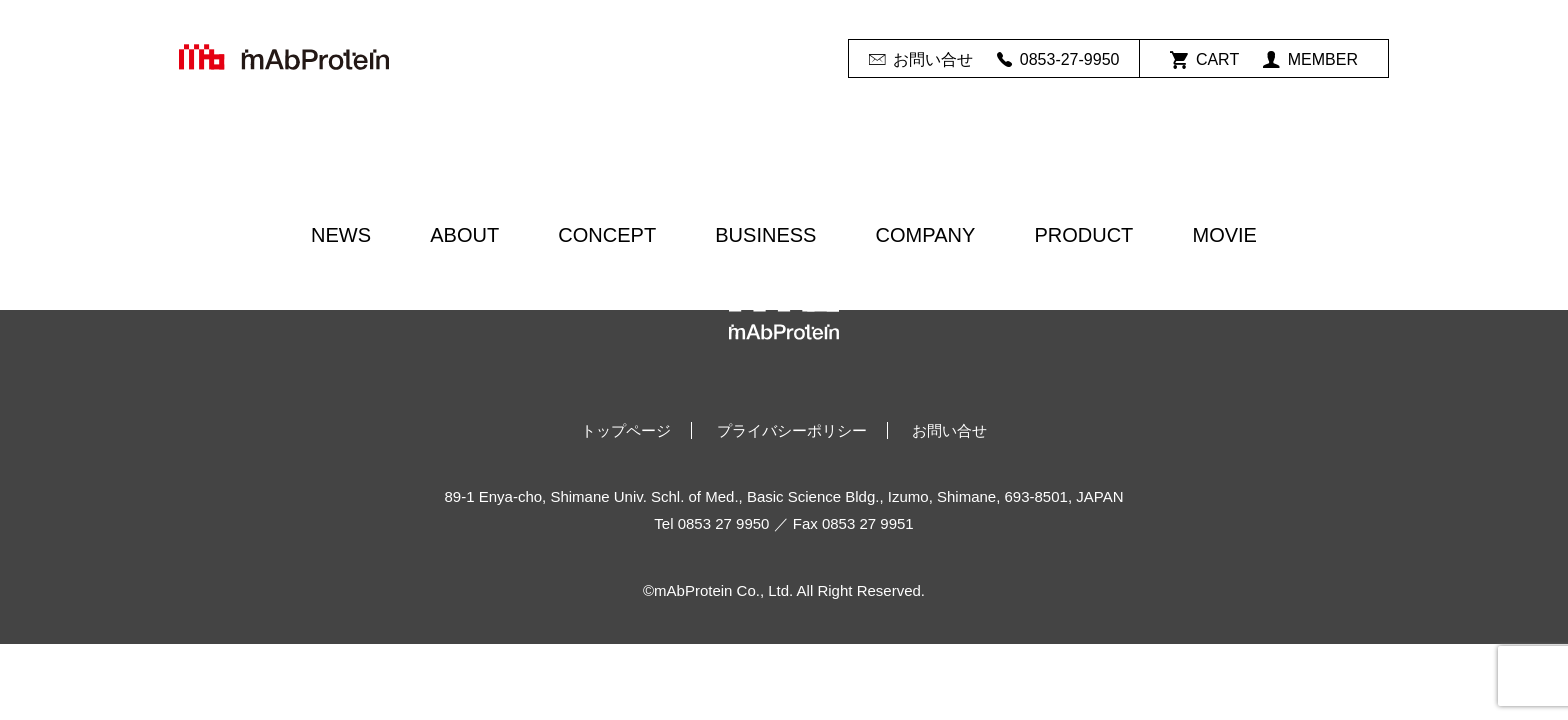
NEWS (341, 235)
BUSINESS (765, 235)
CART (1204, 60)
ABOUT (464, 235)
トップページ (626, 430)
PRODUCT (1083, 235)
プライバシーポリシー (792, 430)
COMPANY (926, 235)
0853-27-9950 (1058, 60)
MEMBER (1310, 60)
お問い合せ (921, 60)
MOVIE (1224, 235)
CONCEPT (607, 235)
